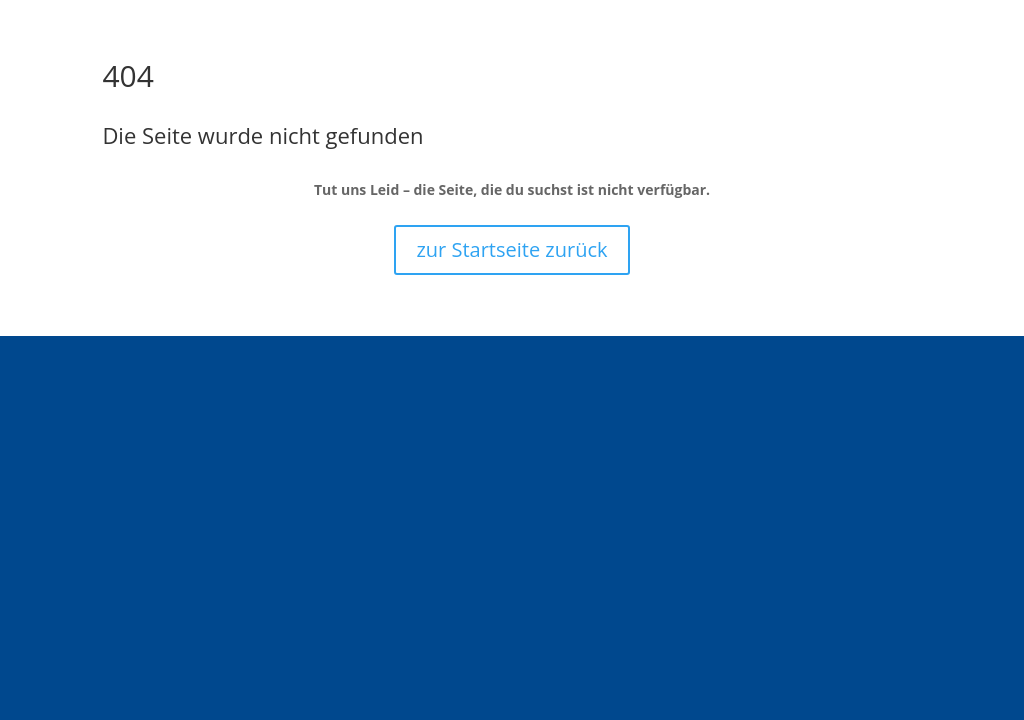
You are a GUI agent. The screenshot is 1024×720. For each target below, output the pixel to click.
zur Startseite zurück (511, 249)
